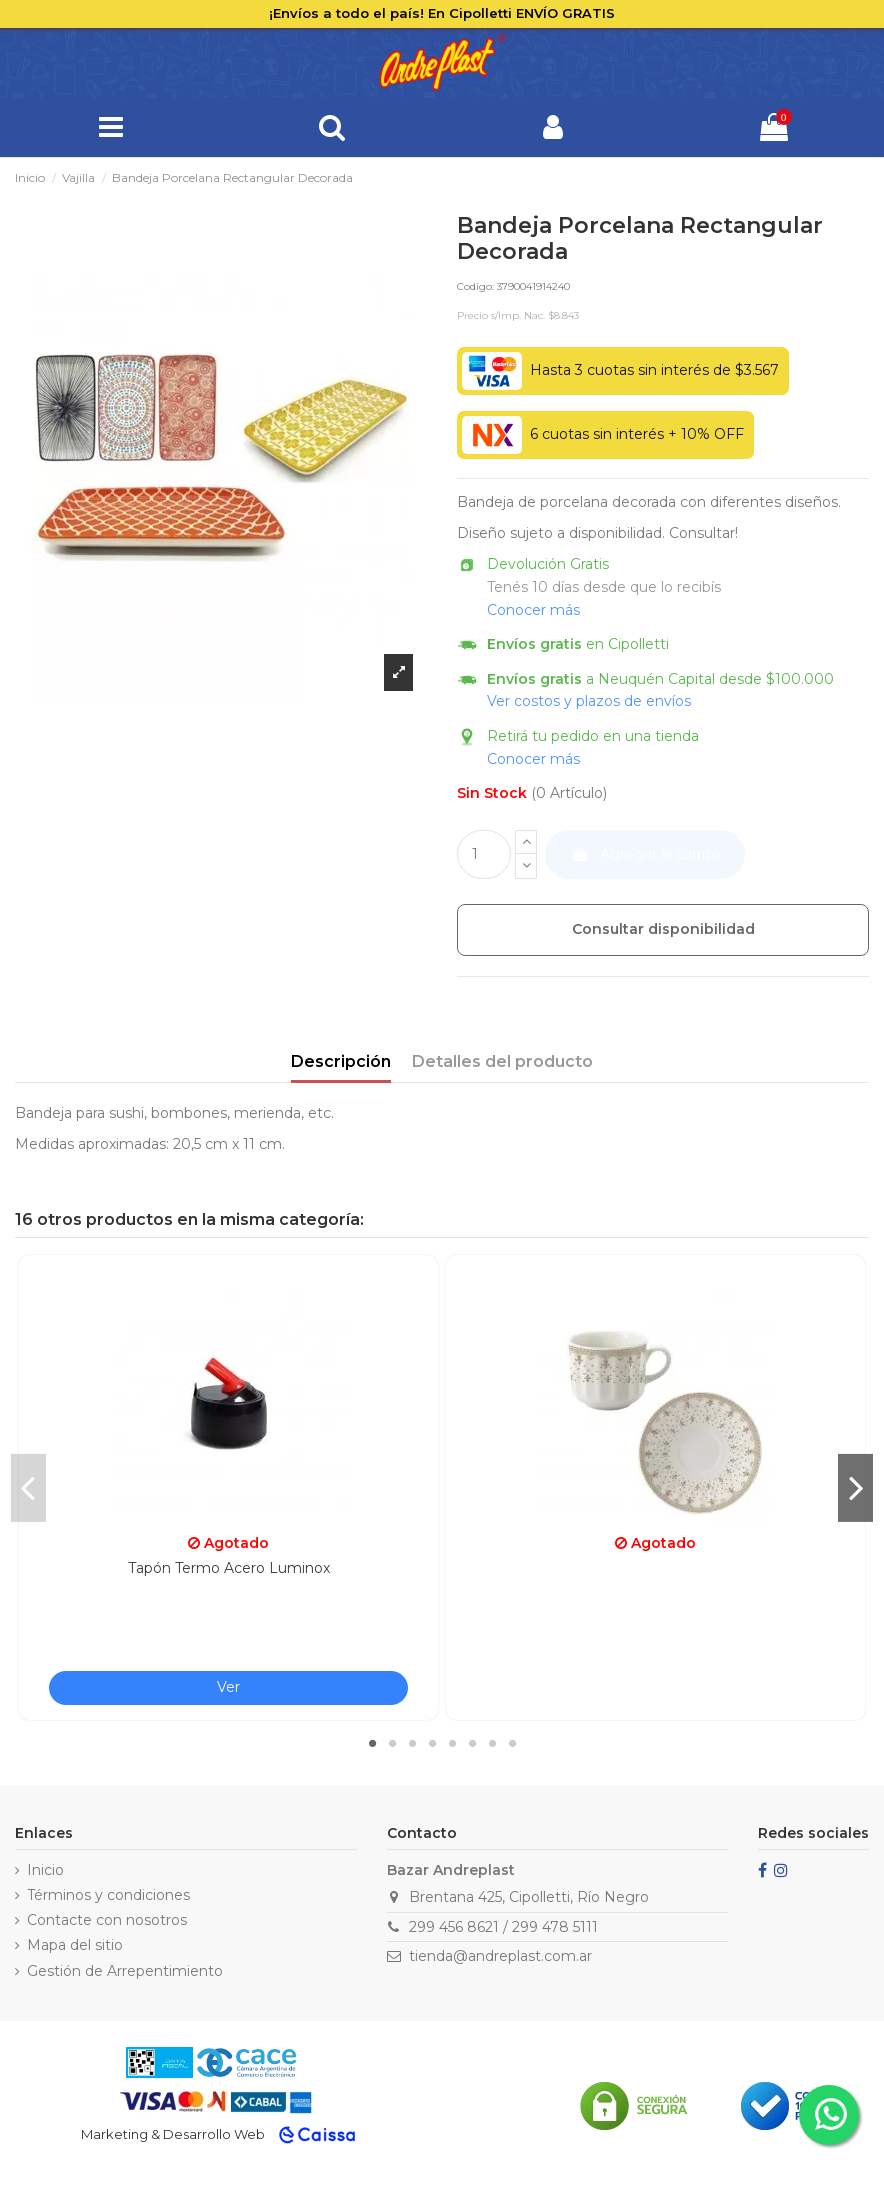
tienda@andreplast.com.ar (500, 1956)
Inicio (45, 1870)
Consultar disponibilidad (663, 929)
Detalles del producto (502, 1061)
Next (855, 1487)
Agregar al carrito (645, 854)
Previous (28, 1487)
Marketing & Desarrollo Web (173, 2134)
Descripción (341, 1061)
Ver (228, 1687)
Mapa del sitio (75, 1945)
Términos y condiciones (108, 1895)
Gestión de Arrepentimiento (125, 1971)
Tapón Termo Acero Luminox (229, 1568)
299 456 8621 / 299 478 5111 (503, 1927)
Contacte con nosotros (107, 1920)
